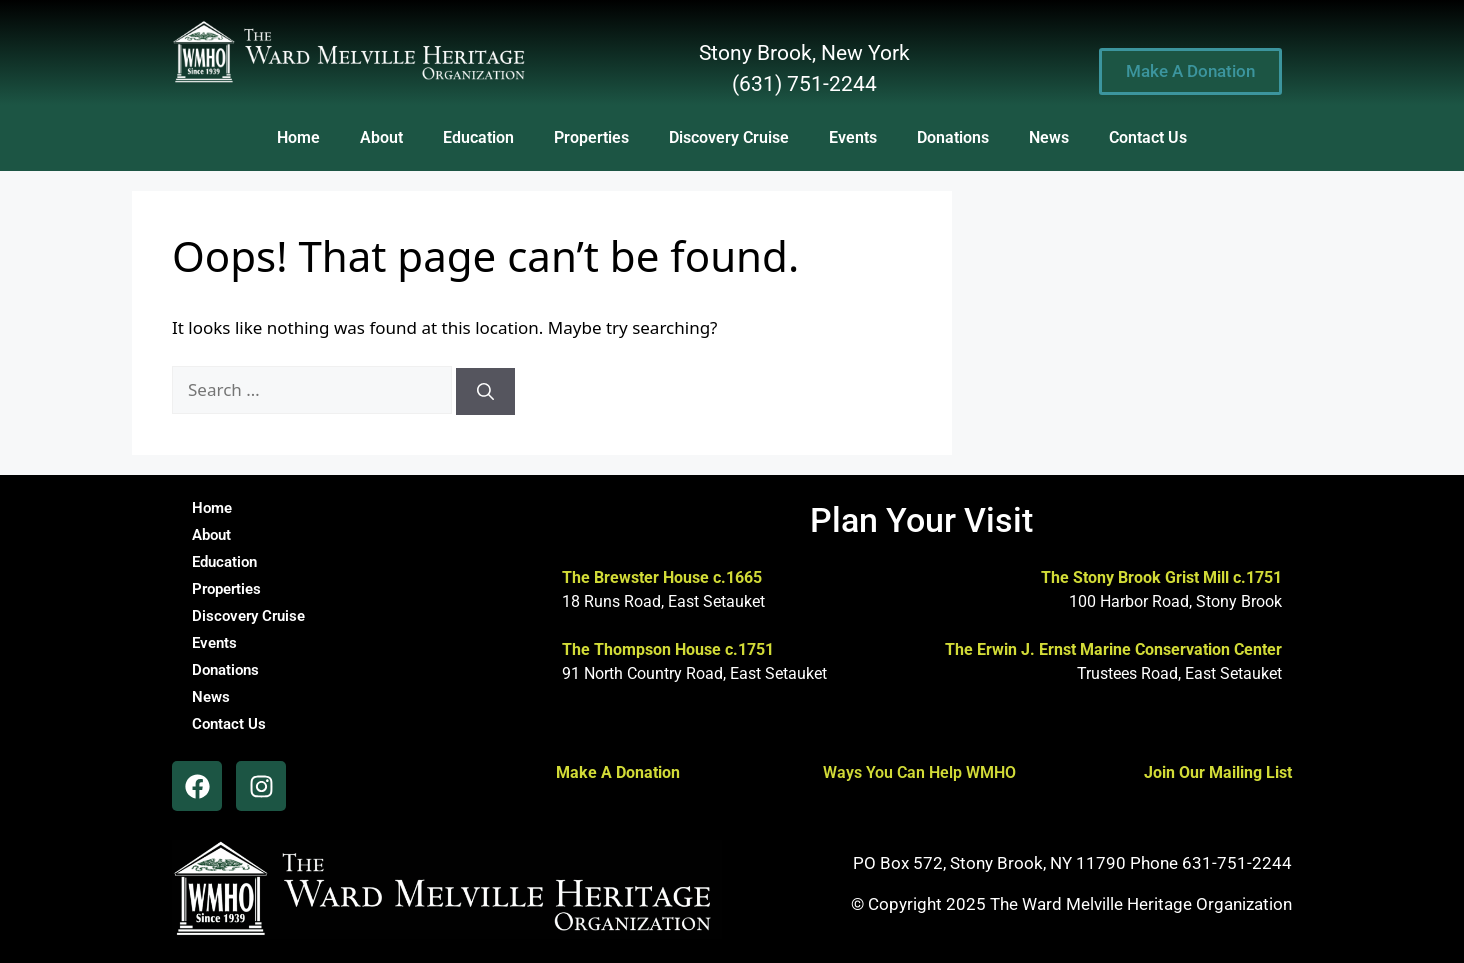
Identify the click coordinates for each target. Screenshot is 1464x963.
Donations (953, 137)
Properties (591, 137)
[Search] (485, 392)
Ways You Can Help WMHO (919, 772)
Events (853, 137)
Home (298, 137)
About (381, 137)
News (1049, 137)
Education (478, 137)
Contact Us (1148, 137)
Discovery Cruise (729, 137)
